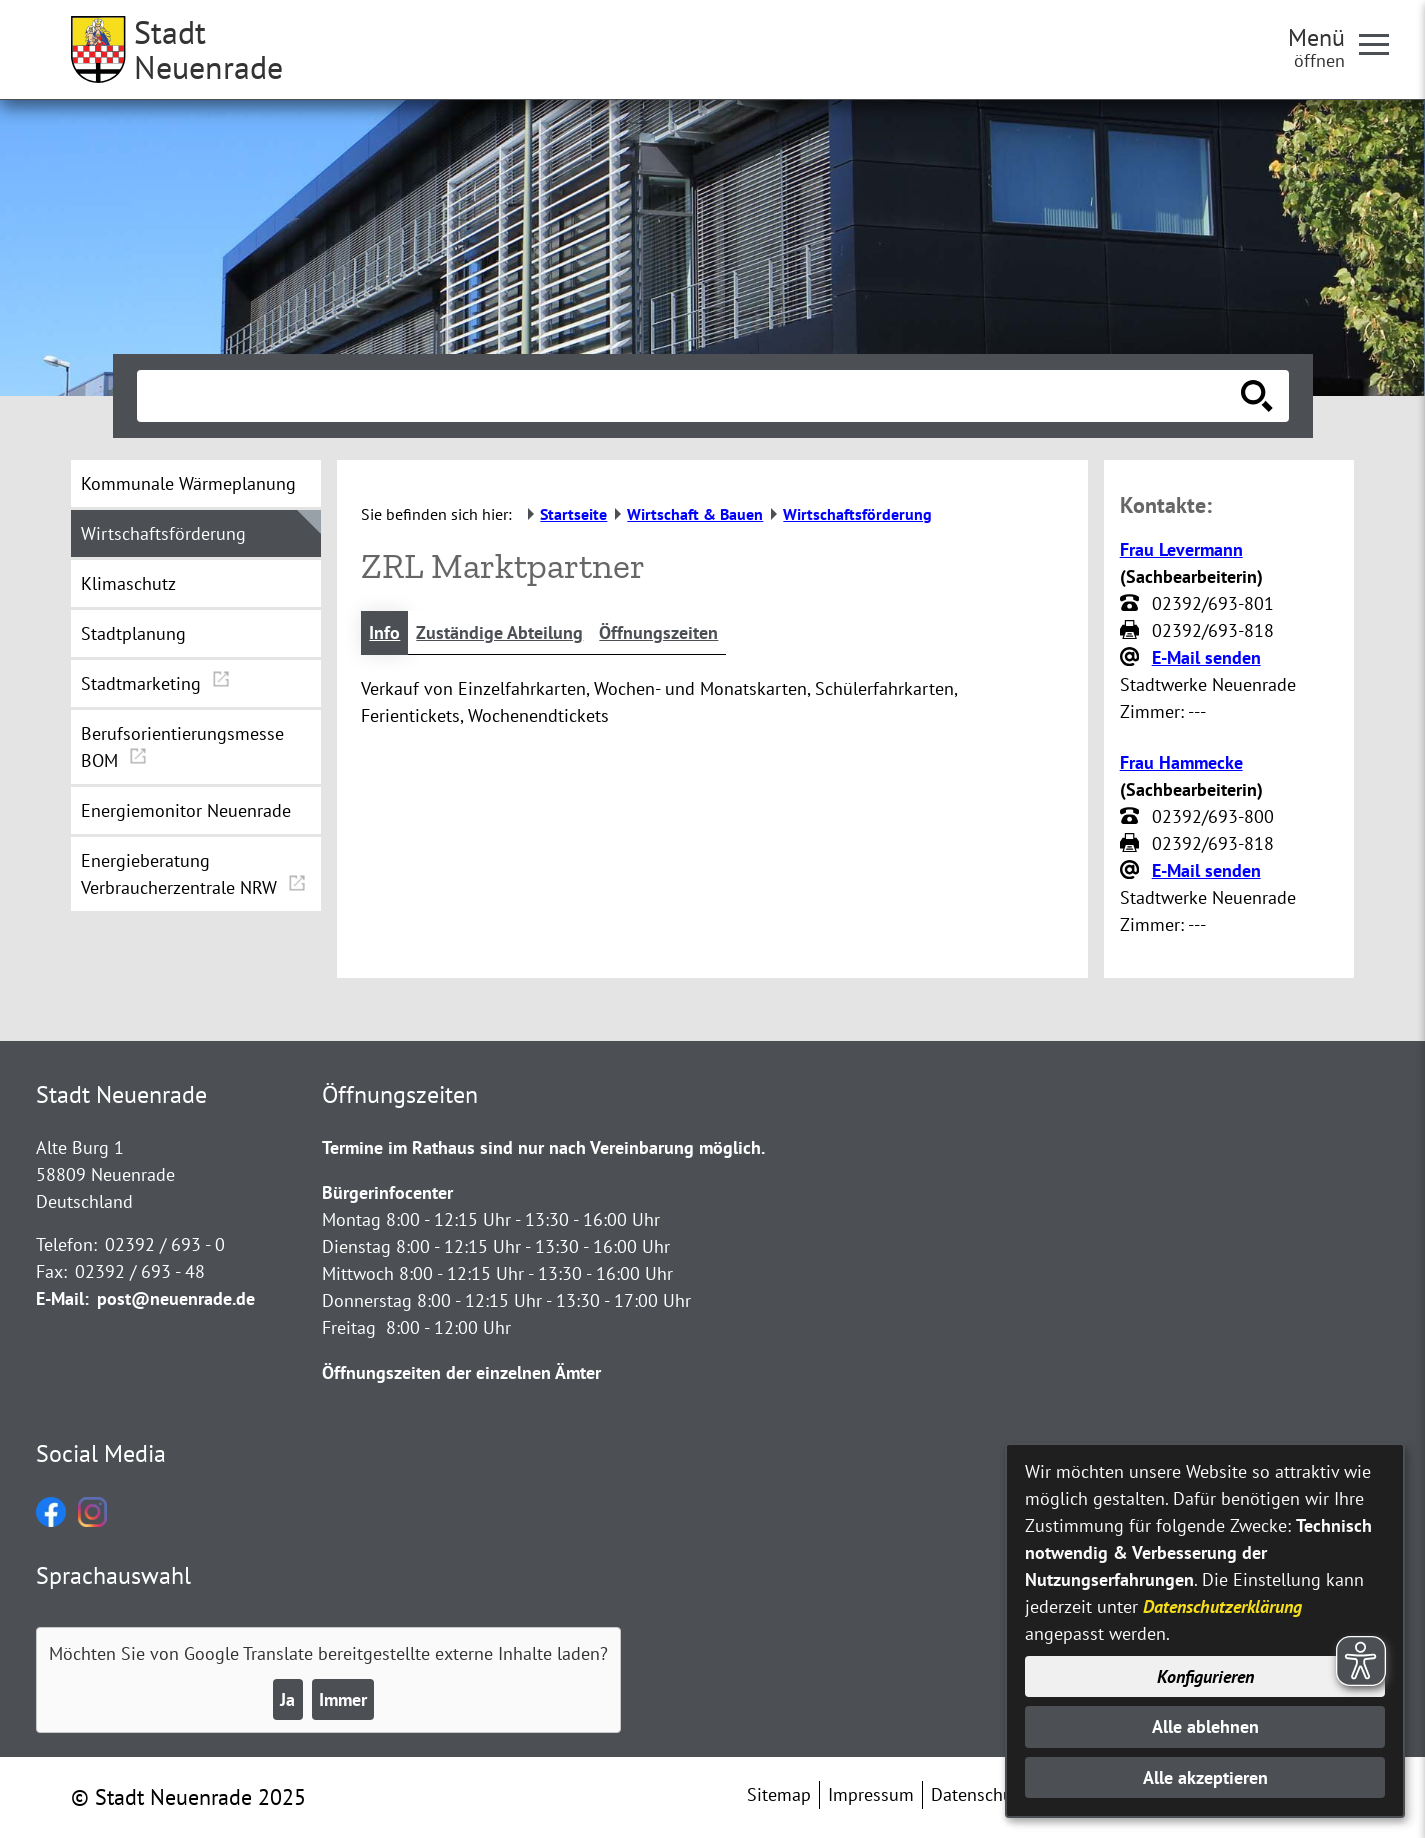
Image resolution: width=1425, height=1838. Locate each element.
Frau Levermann (1181, 549)
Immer (343, 1699)
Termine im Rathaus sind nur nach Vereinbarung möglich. (543, 1147)
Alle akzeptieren (1205, 1777)
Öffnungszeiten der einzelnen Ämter (461, 1372)
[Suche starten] (1257, 396)
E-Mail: (62, 1298)
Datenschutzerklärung (1222, 1606)
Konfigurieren (1205, 1676)
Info (384, 632)
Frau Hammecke (1181, 762)
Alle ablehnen (1205, 1726)
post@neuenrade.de (176, 1298)
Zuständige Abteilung (499, 632)
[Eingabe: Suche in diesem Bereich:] (691, 396)
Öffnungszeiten (658, 632)
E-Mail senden (1206, 657)
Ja (287, 1699)
